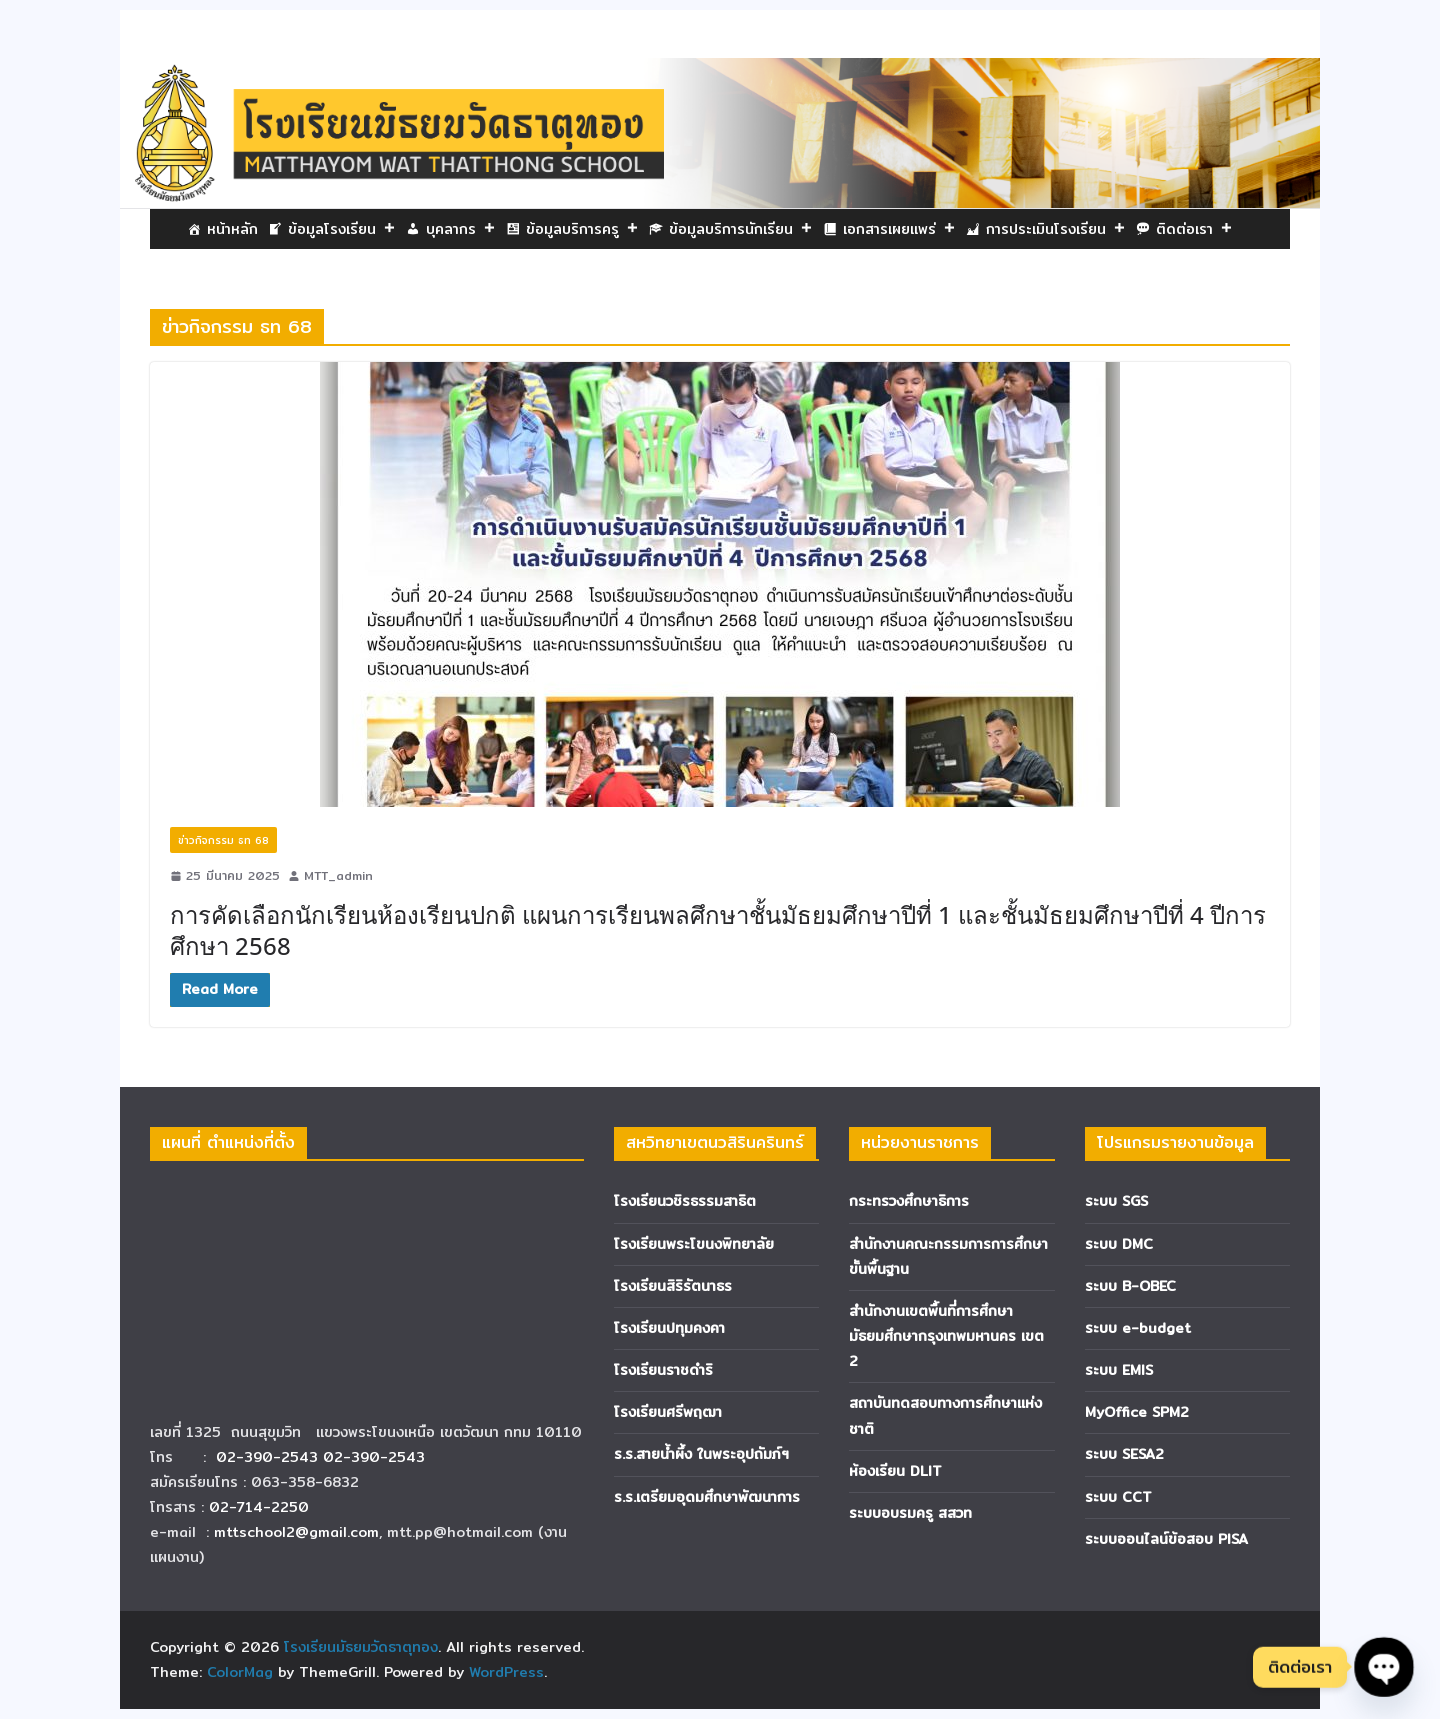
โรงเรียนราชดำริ (663, 1370)
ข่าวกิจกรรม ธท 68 (223, 840)
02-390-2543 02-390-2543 (323, 1457)
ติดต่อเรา (1194, 229)
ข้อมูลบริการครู (582, 229)
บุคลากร (461, 229)
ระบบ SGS (1116, 1201)
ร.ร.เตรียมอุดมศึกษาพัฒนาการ (707, 1497)
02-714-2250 (259, 1507)
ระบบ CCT (1118, 1497)
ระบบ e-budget (1138, 1328)
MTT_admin (338, 875)
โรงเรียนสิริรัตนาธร (673, 1286)
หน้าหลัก (232, 229)
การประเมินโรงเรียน (1056, 229)
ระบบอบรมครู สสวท (910, 1513)
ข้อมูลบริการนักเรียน (741, 229)
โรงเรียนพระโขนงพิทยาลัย (694, 1244)
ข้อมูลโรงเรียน (342, 229)
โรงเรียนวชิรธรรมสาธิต (685, 1201)
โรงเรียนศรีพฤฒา (668, 1412)
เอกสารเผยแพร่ (899, 229)
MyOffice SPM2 (1137, 1412)
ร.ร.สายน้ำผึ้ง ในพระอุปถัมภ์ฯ (701, 1454)
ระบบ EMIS (1119, 1370)
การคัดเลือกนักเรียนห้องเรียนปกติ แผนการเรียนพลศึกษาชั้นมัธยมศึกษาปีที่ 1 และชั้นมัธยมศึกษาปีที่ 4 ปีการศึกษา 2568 (718, 930)
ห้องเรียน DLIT (895, 1471)
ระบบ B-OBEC (1130, 1286)
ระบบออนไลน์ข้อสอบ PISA (1166, 1539)
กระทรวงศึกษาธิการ (909, 1201)
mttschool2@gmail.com (296, 1532)
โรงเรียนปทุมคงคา (669, 1328)
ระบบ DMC (1119, 1244)
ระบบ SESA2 (1124, 1454)
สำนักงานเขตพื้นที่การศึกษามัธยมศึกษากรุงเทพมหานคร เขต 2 (946, 1336)
